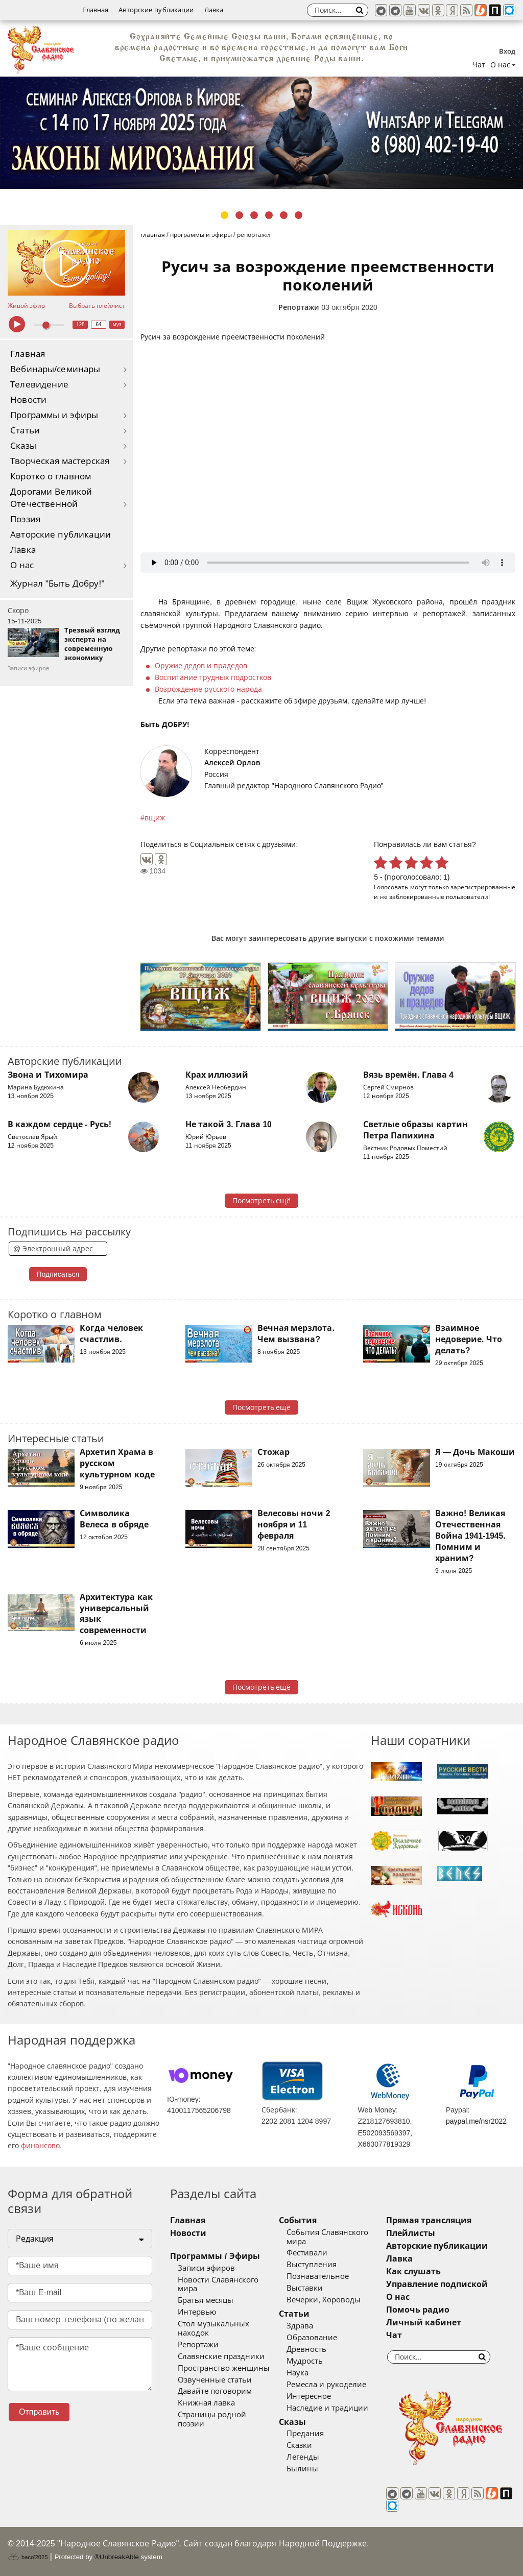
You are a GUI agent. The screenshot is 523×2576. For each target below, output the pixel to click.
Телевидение (39, 385)
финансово (40, 2146)
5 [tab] (284, 215)
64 (99, 324)
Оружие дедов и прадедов (201, 666)
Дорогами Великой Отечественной (51, 498)
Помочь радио (417, 2309)
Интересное (309, 2396)
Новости (28, 400)
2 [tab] (239, 215)
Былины (302, 2469)
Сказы (23, 446)
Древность (306, 2349)
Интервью (197, 2312)
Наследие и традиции (327, 2408)
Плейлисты (410, 2233)
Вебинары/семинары (55, 369)
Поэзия (25, 519)
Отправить (39, 2412)
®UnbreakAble (116, 2557)
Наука (297, 2373)
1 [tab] (224, 215)
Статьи (25, 430)
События (298, 2220)
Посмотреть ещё (261, 1201)
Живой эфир (26, 305)
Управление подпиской (437, 2284)
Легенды (303, 2457)
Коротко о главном (50, 476)
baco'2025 (27, 2557)
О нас (22, 565)
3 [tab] (254, 215)
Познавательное (318, 2276)
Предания (305, 2433)
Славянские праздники (221, 2356)
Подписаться (58, 1274)
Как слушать (413, 2271)
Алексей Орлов (232, 763)
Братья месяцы (205, 2300)
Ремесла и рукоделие (326, 2384)
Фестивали (307, 2253)
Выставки (305, 2288)
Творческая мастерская (59, 461)
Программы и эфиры (54, 415)
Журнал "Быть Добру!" (57, 584)
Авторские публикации (156, 10)
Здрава (300, 2326)
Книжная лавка (206, 2403)
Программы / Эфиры (214, 2256)
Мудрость (305, 2361)
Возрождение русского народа (208, 689)
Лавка (214, 10)
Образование (312, 2338)
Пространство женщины (224, 2368)
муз (117, 324)
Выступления (312, 2265)
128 (80, 324)
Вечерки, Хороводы (324, 2300)
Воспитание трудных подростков (213, 677)
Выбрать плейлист (97, 305)
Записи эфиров (206, 2268)
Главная (95, 10)
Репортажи (298, 307)
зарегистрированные (482, 887)
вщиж (155, 818)
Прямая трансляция (428, 2220)
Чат (478, 65)
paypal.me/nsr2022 (476, 2121)
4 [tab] (269, 215)
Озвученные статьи (215, 2380)
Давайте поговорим (215, 2391)
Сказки (299, 2445)
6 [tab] (298, 215)
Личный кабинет (423, 2322)
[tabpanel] (261, 133)
